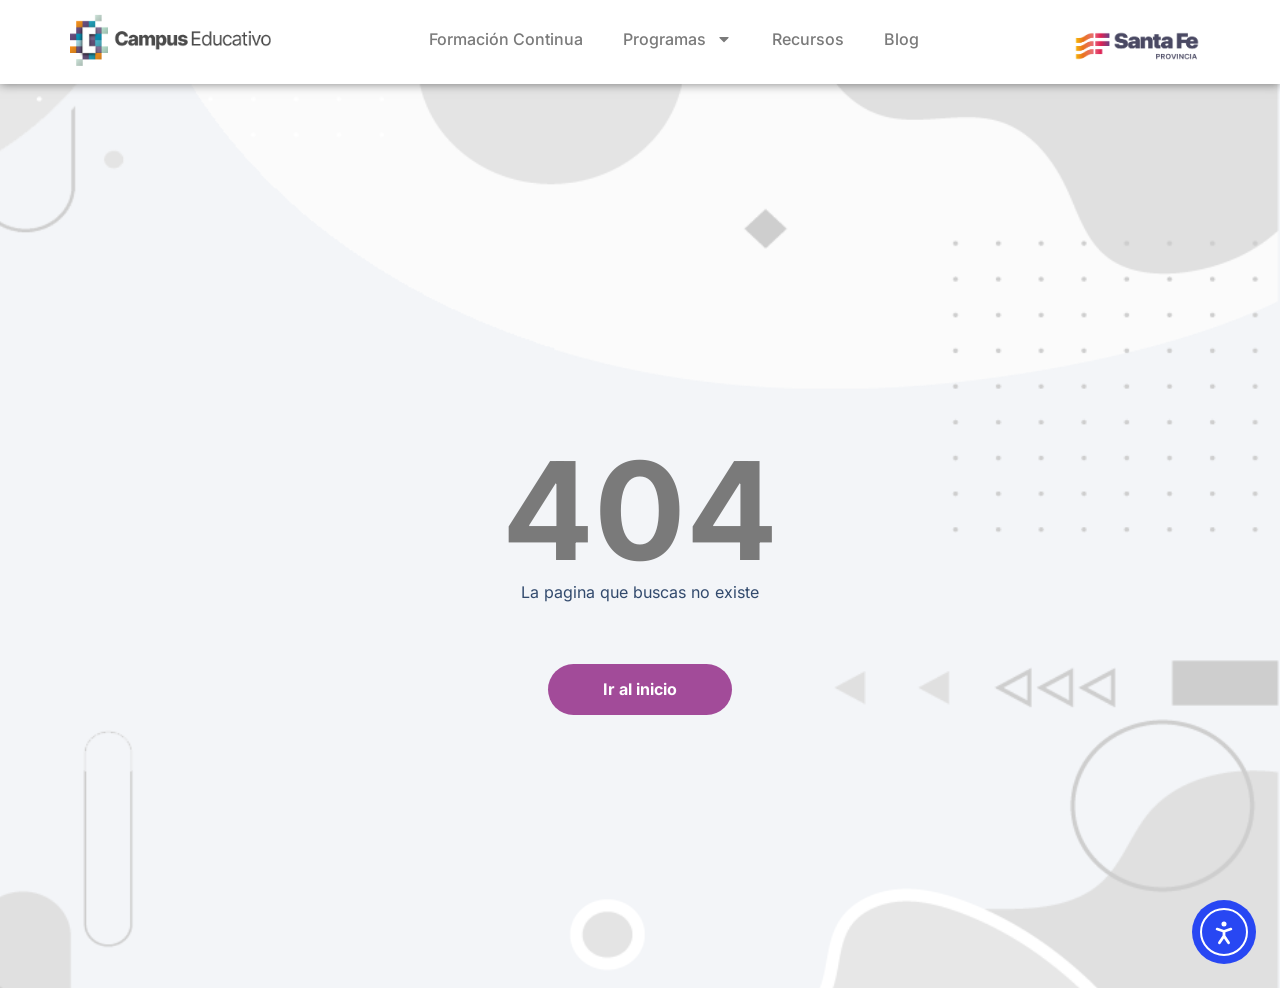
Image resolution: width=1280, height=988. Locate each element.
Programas (677, 39)
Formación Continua (506, 39)
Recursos (808, 39)
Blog (901, 39)
